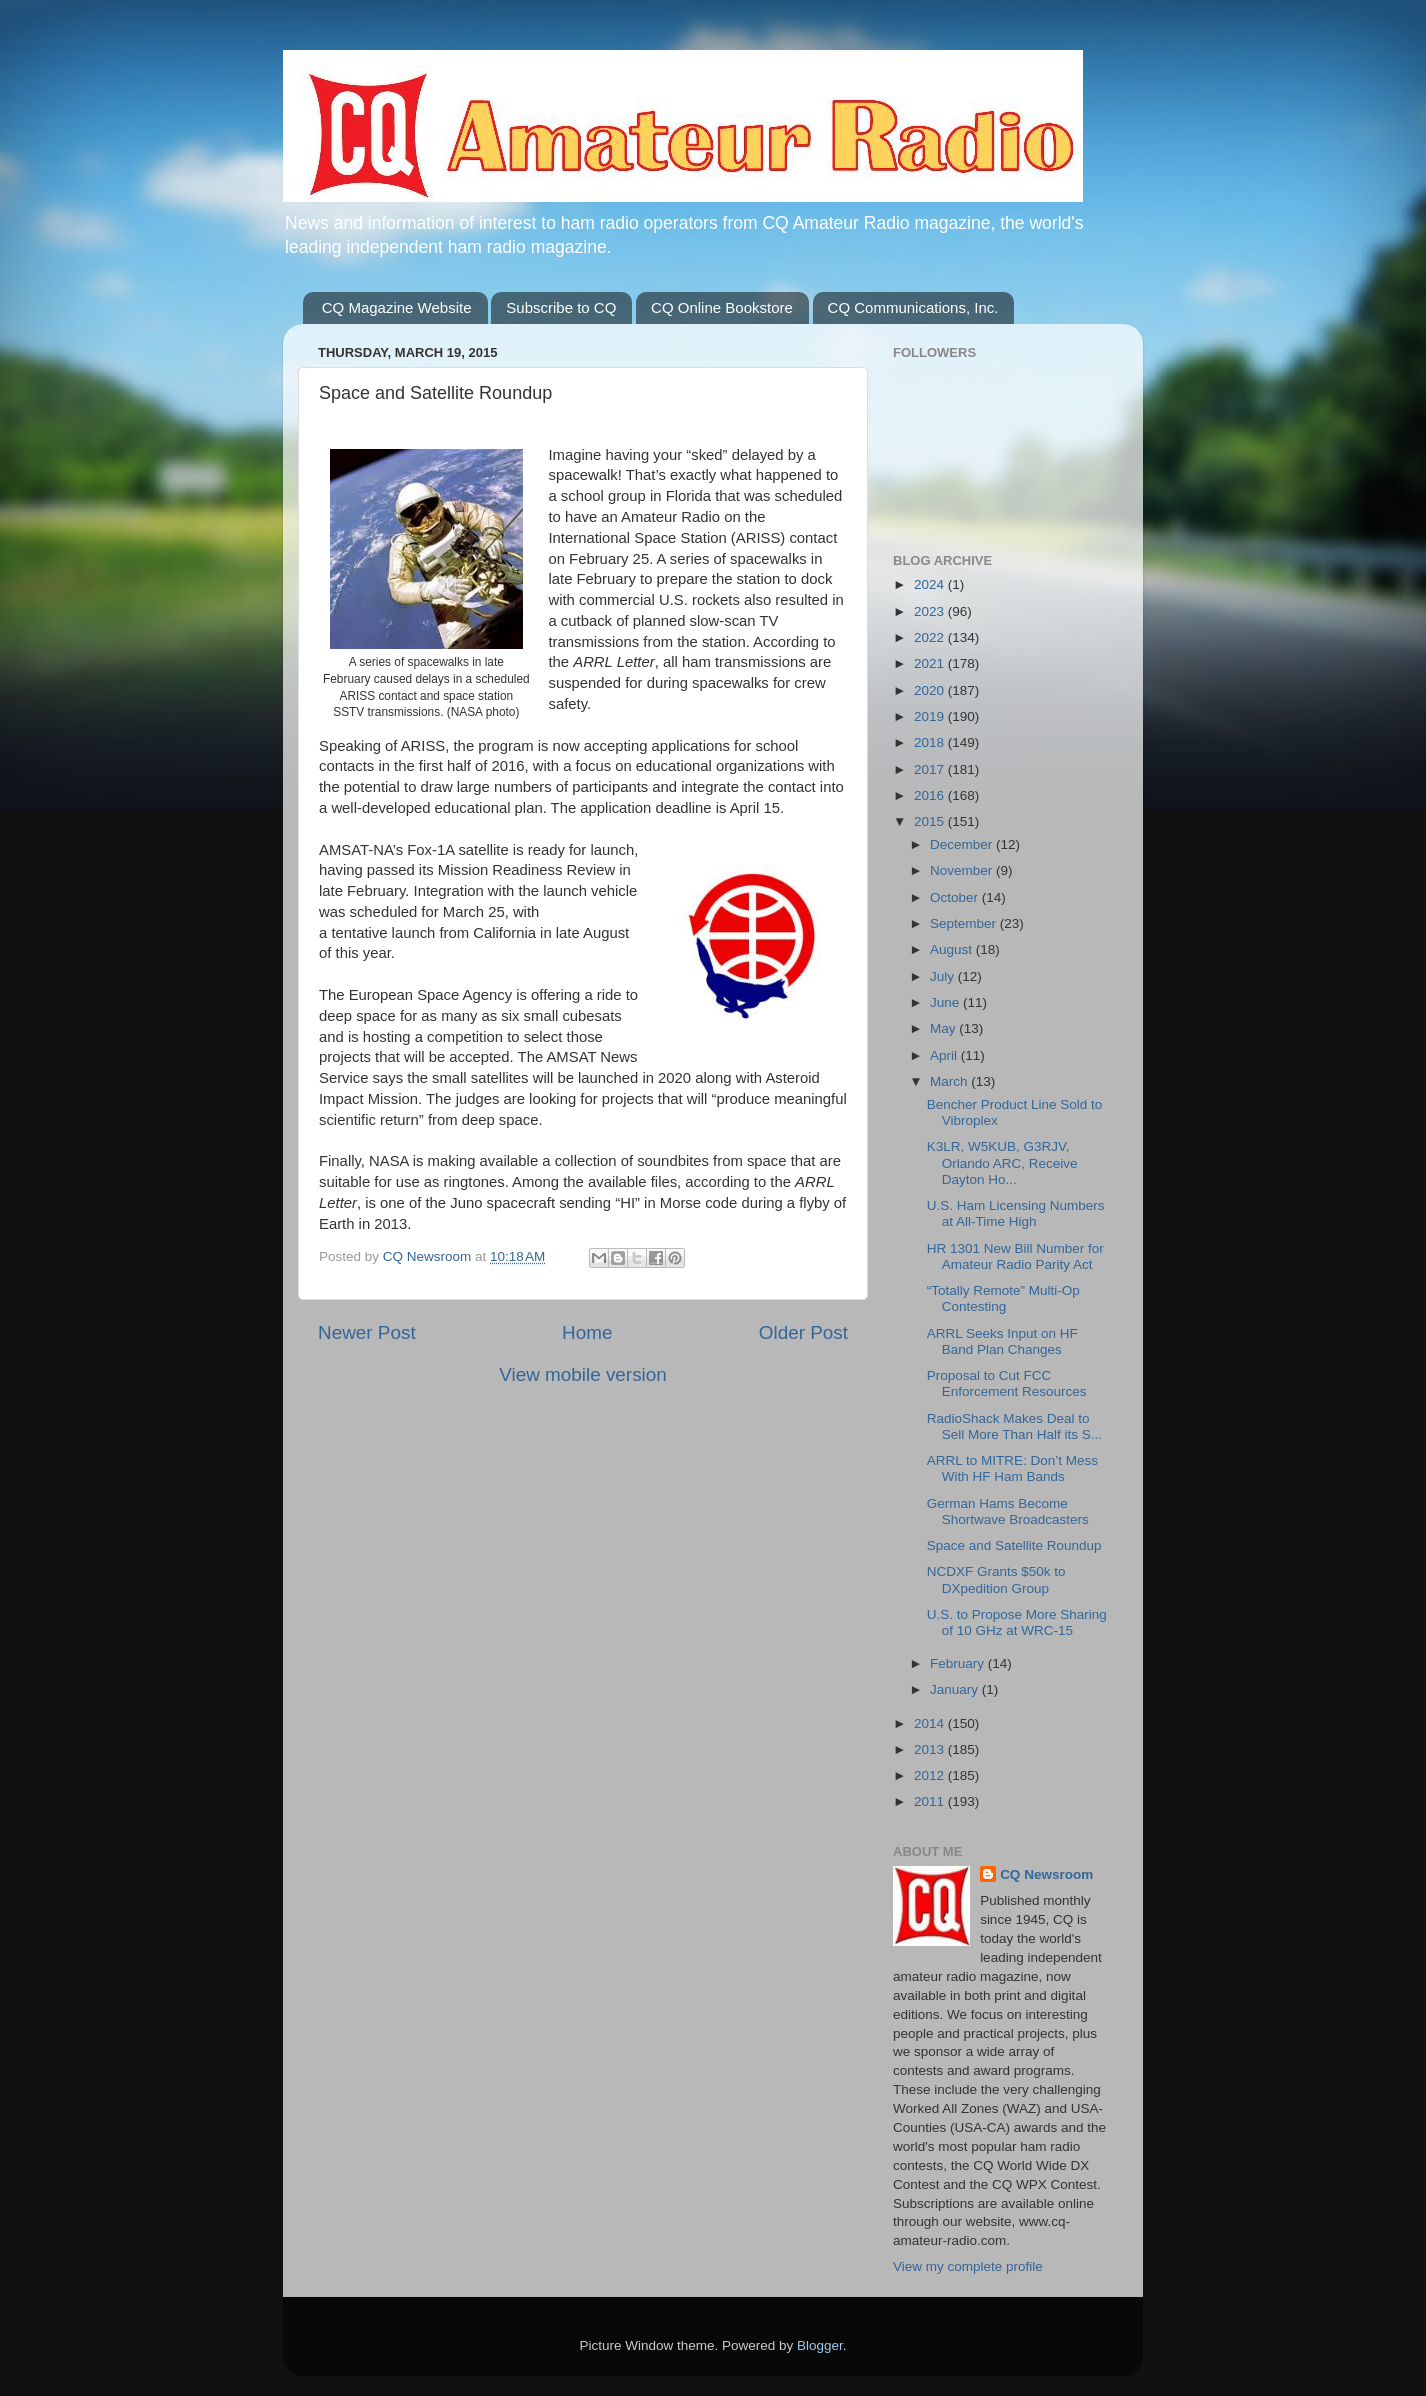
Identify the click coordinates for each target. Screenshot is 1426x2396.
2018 (931, 742)
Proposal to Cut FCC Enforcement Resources (1007, 1383)
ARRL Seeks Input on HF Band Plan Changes (1002, 1341)
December (963, 844)
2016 (931, 795)
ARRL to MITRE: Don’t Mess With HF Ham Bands (1012, 1468)
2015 (931, 821)
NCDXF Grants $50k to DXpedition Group (996, 1579)
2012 (931, 1775)
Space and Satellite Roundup (1014, 1545)
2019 (931, 716)
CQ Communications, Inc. (913, 307)
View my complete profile (968, 2266)
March (950, 1081)
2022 (931, 637)
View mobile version (583, 1374)
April (945, 1055)
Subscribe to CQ (561, 307)
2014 (931, 1723)
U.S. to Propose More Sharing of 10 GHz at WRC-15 (1017, 1622)
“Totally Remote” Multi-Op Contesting (1003, 1298)
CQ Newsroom (1046, 1874)
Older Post (803, 1332)
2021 (931, 663)
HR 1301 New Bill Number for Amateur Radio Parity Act (1015, 1256)
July (944, 976)
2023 (931, 611)
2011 (931, 1801)
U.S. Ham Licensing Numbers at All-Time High (1016, 1213)
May (944, 1028)
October (956, 897)
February (959, 1663)
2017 (931, 769)
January (956, 1689)
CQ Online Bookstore (722, 307)
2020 (931, 690)
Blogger (820, 2345)
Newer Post (367, 1332)
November (963, 870)
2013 (931, 1749)
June (946, 1002)
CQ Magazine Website (397, 307)
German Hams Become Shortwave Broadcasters (1008, 1511)
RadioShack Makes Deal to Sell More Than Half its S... (1014, 1426)
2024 (931, 584)
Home (587, 1332)
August (953, 949)
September (965, 923)
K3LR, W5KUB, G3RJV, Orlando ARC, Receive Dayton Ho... (1002, 1162)
